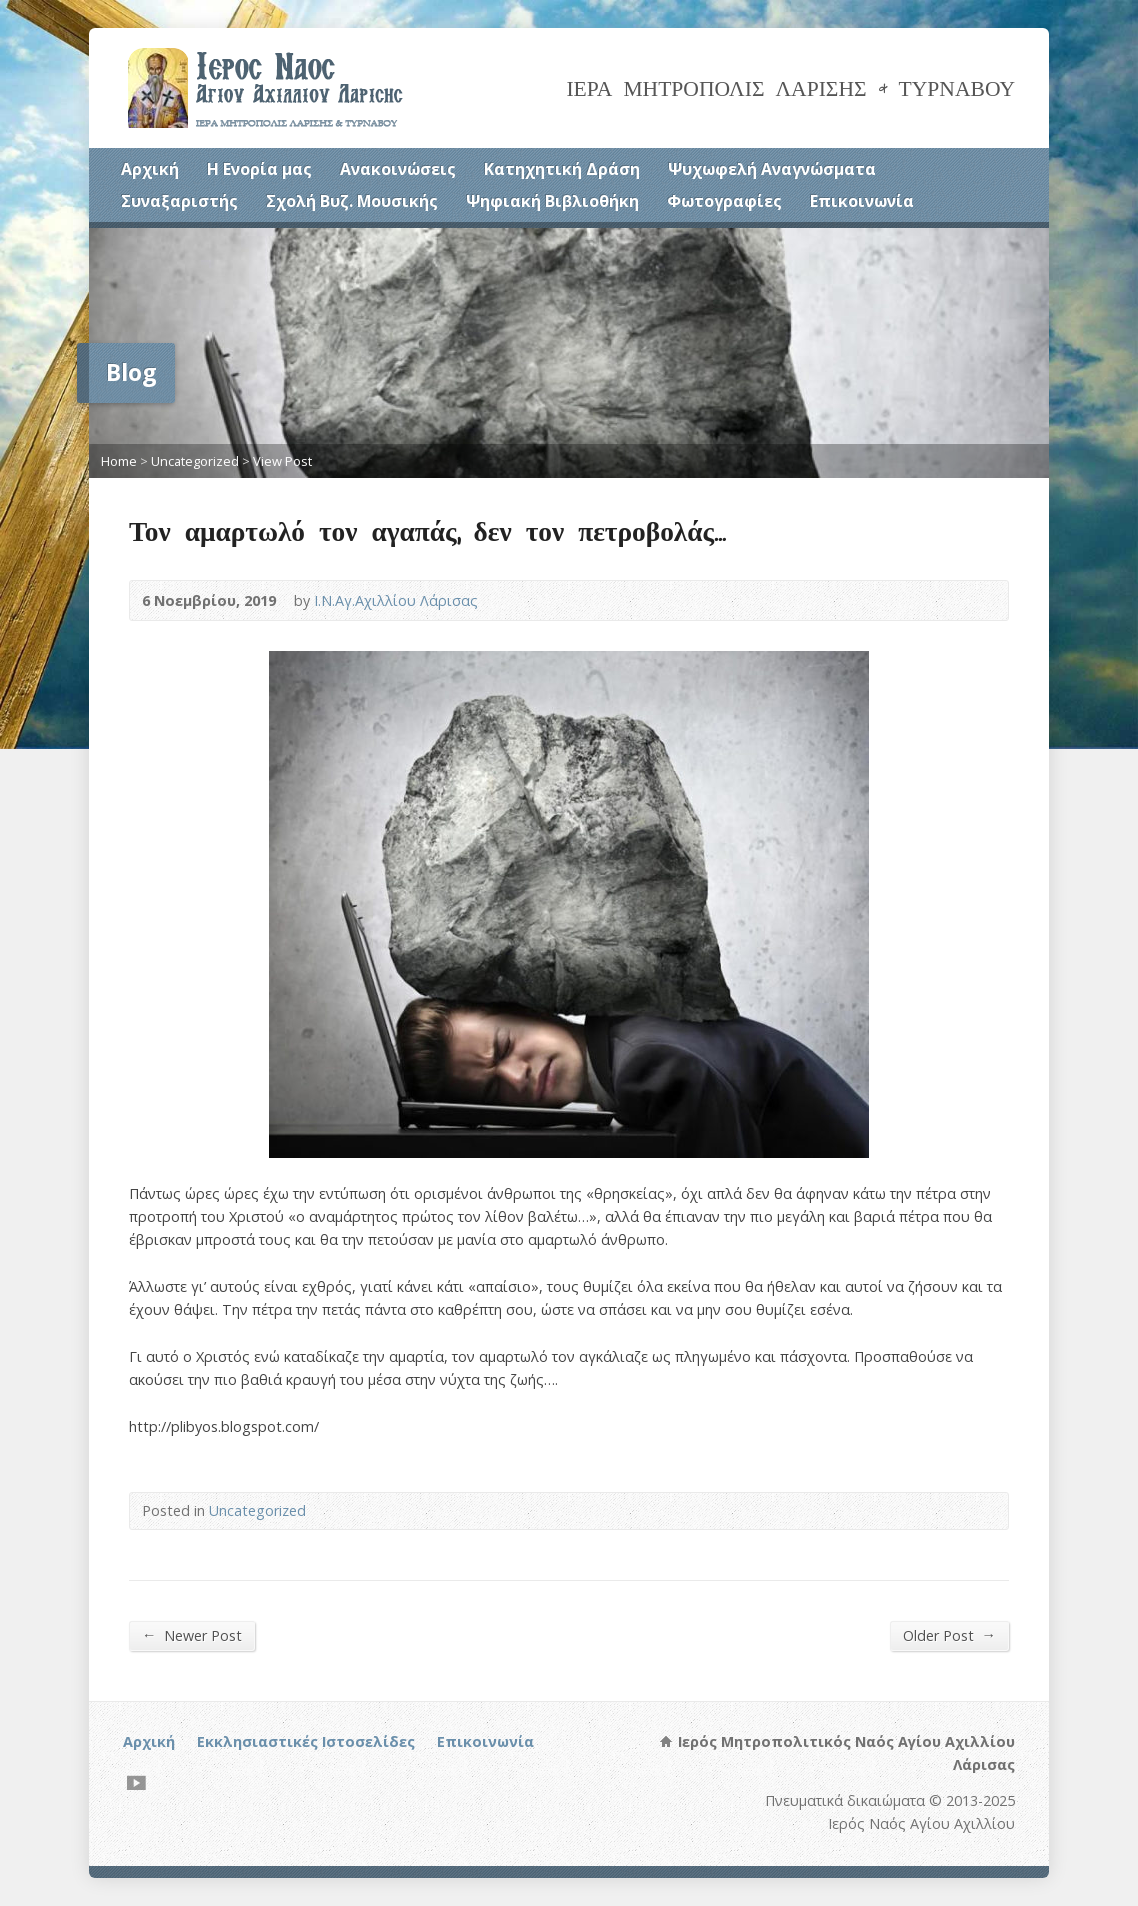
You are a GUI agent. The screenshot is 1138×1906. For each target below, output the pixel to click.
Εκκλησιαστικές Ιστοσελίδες (306, 1741)
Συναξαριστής (179, 201)
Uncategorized (195, 461)
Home (119, 461)
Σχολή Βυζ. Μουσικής (352, 201)
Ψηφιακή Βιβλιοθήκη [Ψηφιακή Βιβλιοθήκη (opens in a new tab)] (552, 201)
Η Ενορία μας (259, 169)
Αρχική (150, 169)
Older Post (949, 1635)
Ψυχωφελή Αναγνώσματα (772, 169)
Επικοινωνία (862, 201)
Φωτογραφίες (724, 201)
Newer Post (192, 1635)
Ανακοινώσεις (398, 169)
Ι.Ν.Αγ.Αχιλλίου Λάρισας (396, 600)
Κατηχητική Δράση (562, 169)
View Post (282, 461)
